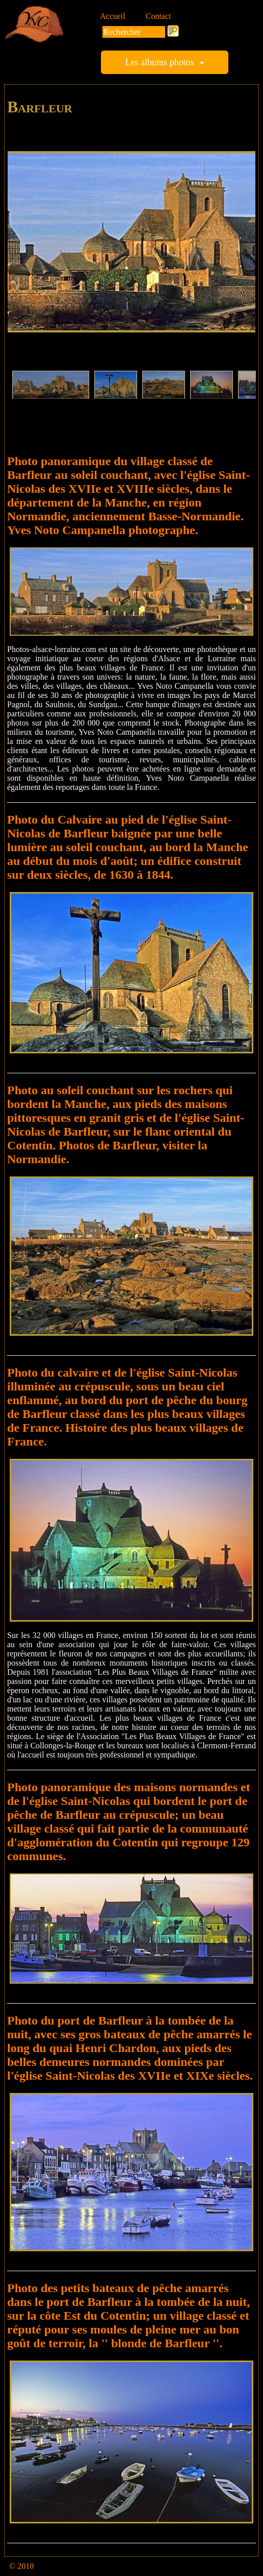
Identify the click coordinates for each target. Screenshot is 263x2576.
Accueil (112, 16)
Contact (158, 16)
